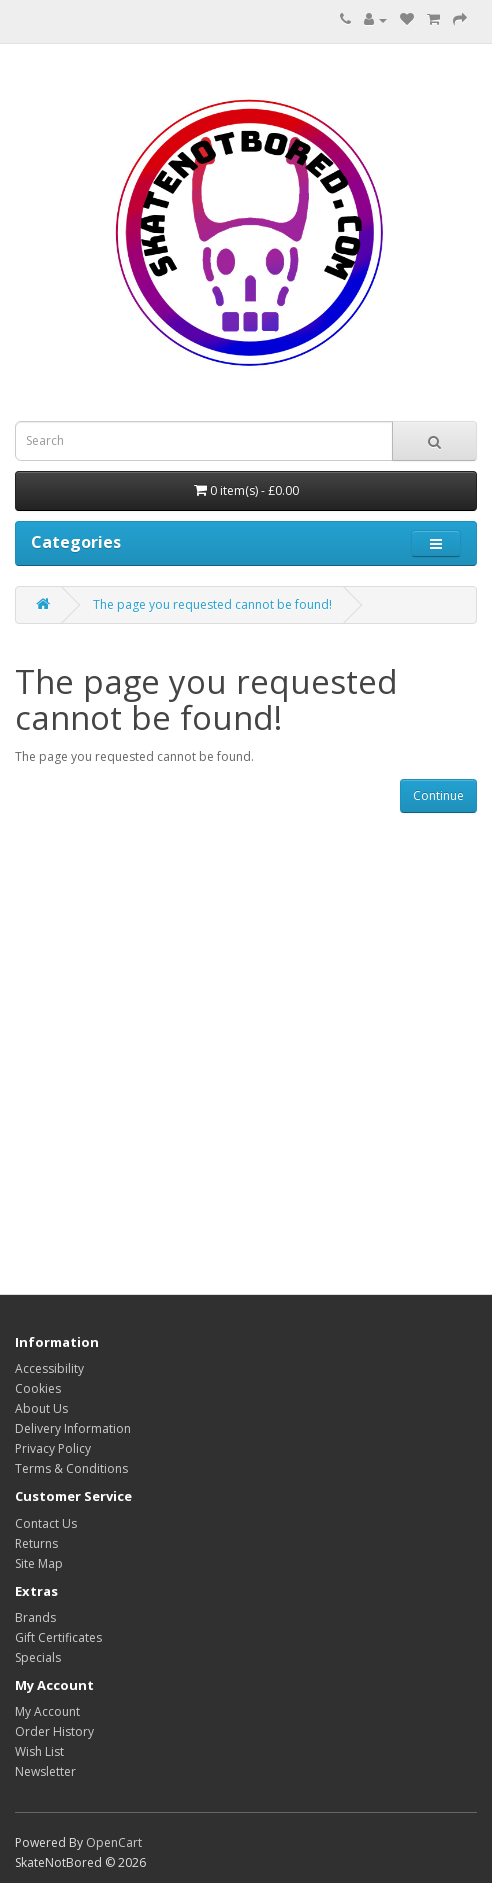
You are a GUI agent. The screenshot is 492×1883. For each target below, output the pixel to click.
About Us (41, 1408)
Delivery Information (73, 1428)
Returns (36, 1543)
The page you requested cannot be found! (212, 604)
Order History (54, 1731)
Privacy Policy (53, 1448)
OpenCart (114, 1842)
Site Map (39, 1563)
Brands (35, 1617)
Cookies (38, 1388)
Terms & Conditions (71, 1468)
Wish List (39, 1751)
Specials (38, 1657)
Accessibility (49, 1368)
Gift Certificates (58, 1637)
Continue (438, 795)
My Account (47, 1711)
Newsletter (45, 1771)
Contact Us (46, 1523)
